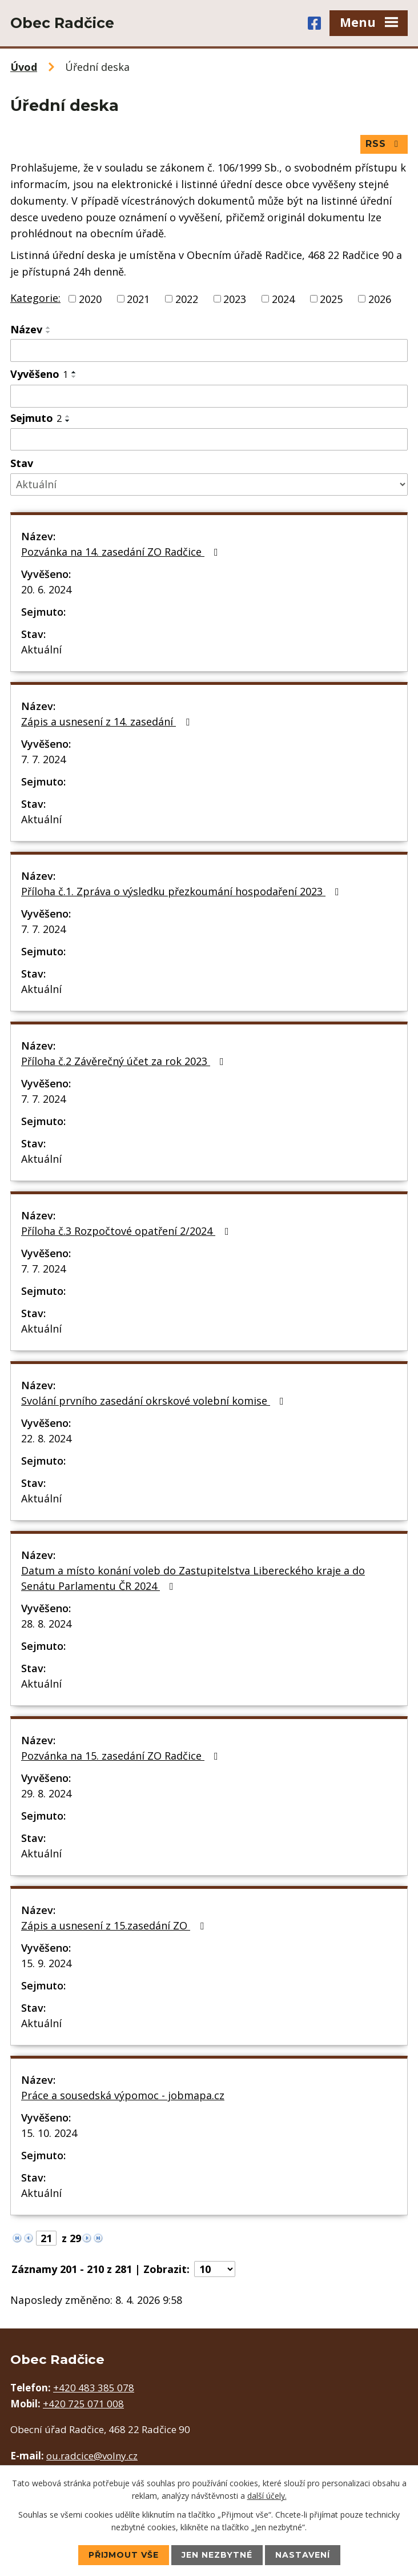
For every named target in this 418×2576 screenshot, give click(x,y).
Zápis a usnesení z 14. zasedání (107, 721)
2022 (186, 298)
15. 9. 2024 (46, 1963)
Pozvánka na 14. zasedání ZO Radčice (122, 552)
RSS (383, 143)
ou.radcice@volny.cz (92, 2455)
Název (26, 329)
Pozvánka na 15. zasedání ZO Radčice (122, 1755)
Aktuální (41, 649)
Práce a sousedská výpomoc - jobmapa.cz (122, 2095)
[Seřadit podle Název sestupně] (48, 332)
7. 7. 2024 (43, 759)
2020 (90, 298)
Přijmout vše (124, 2555)
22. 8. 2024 (46, 1438)
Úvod (23, 67)
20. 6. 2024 (46, 589)
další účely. (267, 2495)
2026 (379, 298)
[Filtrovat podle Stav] (209, 484)
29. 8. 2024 (46, 1793)
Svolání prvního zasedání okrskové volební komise (154, 1400)
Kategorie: (35, 298)
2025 (331, 298)
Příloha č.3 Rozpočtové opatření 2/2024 (127, 1231)
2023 (234, 298)
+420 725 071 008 (83, 2403)
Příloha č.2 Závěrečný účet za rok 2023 (124, 1061)
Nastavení (302, 2555)
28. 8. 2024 (46, 1623)
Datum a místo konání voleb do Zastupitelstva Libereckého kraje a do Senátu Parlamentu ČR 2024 (193, 1578)
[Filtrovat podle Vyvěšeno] (209, 396)
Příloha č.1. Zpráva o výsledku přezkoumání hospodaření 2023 (182, 891)
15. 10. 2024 (49, 2133)
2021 (138, 298)
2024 (283, 298)
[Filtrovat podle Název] (209, 350)
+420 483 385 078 (93, 2387)
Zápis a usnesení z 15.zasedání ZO (114, 1925)
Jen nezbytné (217, 2555)
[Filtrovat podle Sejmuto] (209, 439)
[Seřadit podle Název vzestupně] (48, 327)
